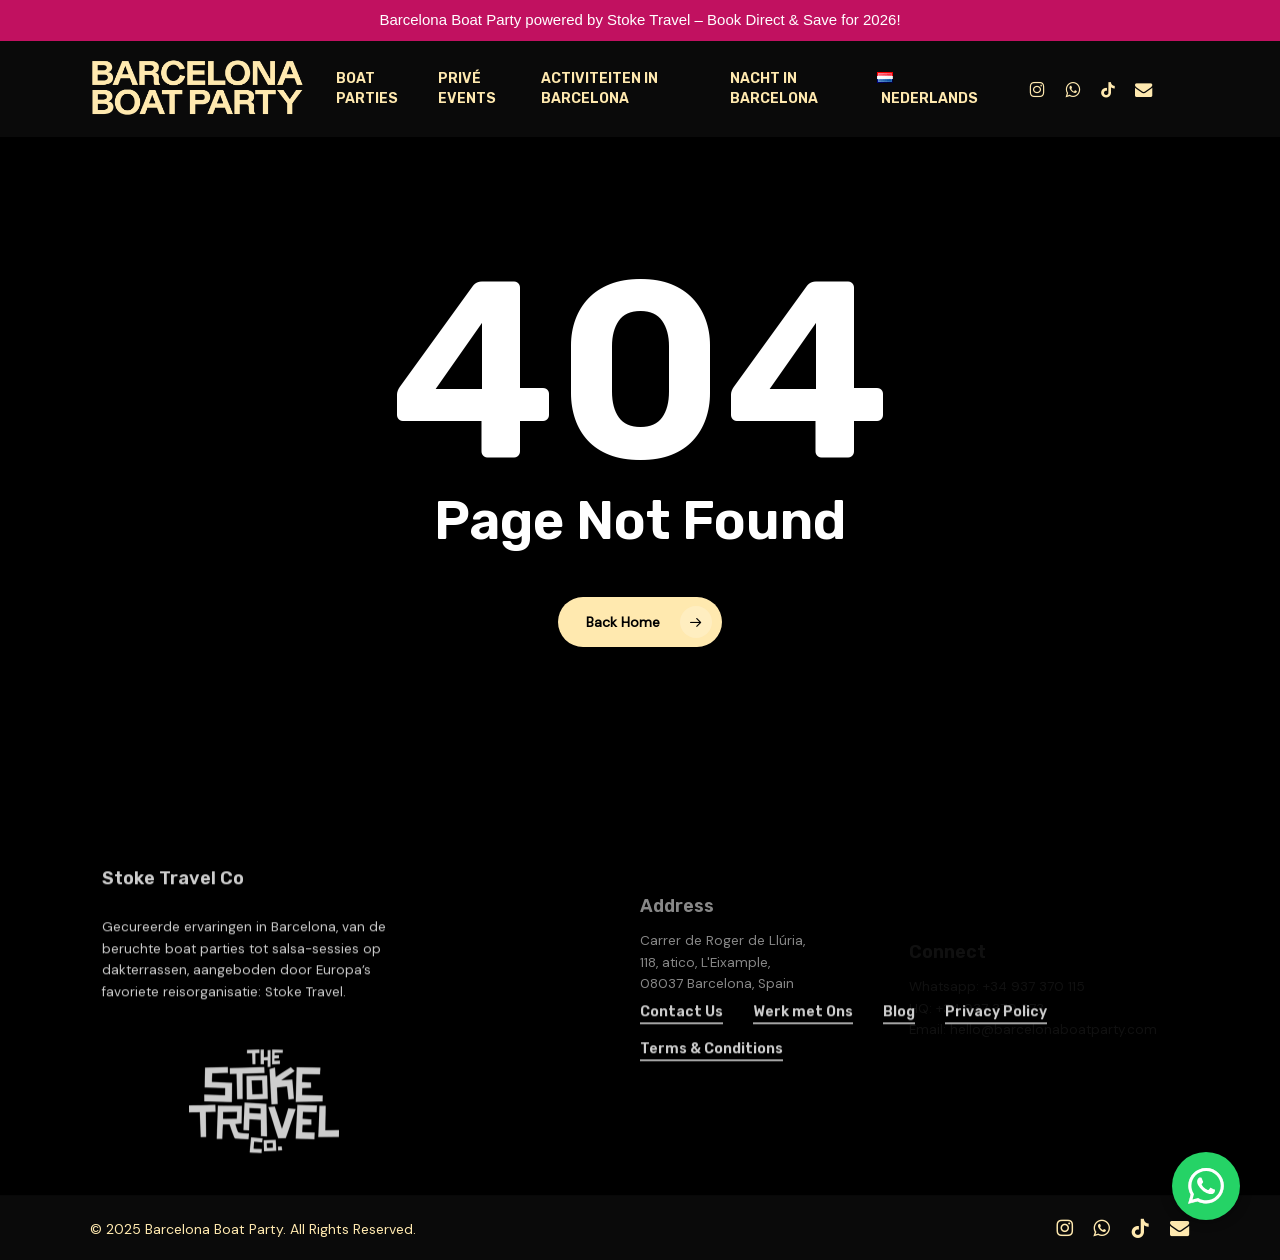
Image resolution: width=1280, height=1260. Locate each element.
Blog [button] (899, 1039)
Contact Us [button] (681, 1039)
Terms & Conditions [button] (711, 1076)
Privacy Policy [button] (996, 1039)
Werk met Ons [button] (803, 1039)
